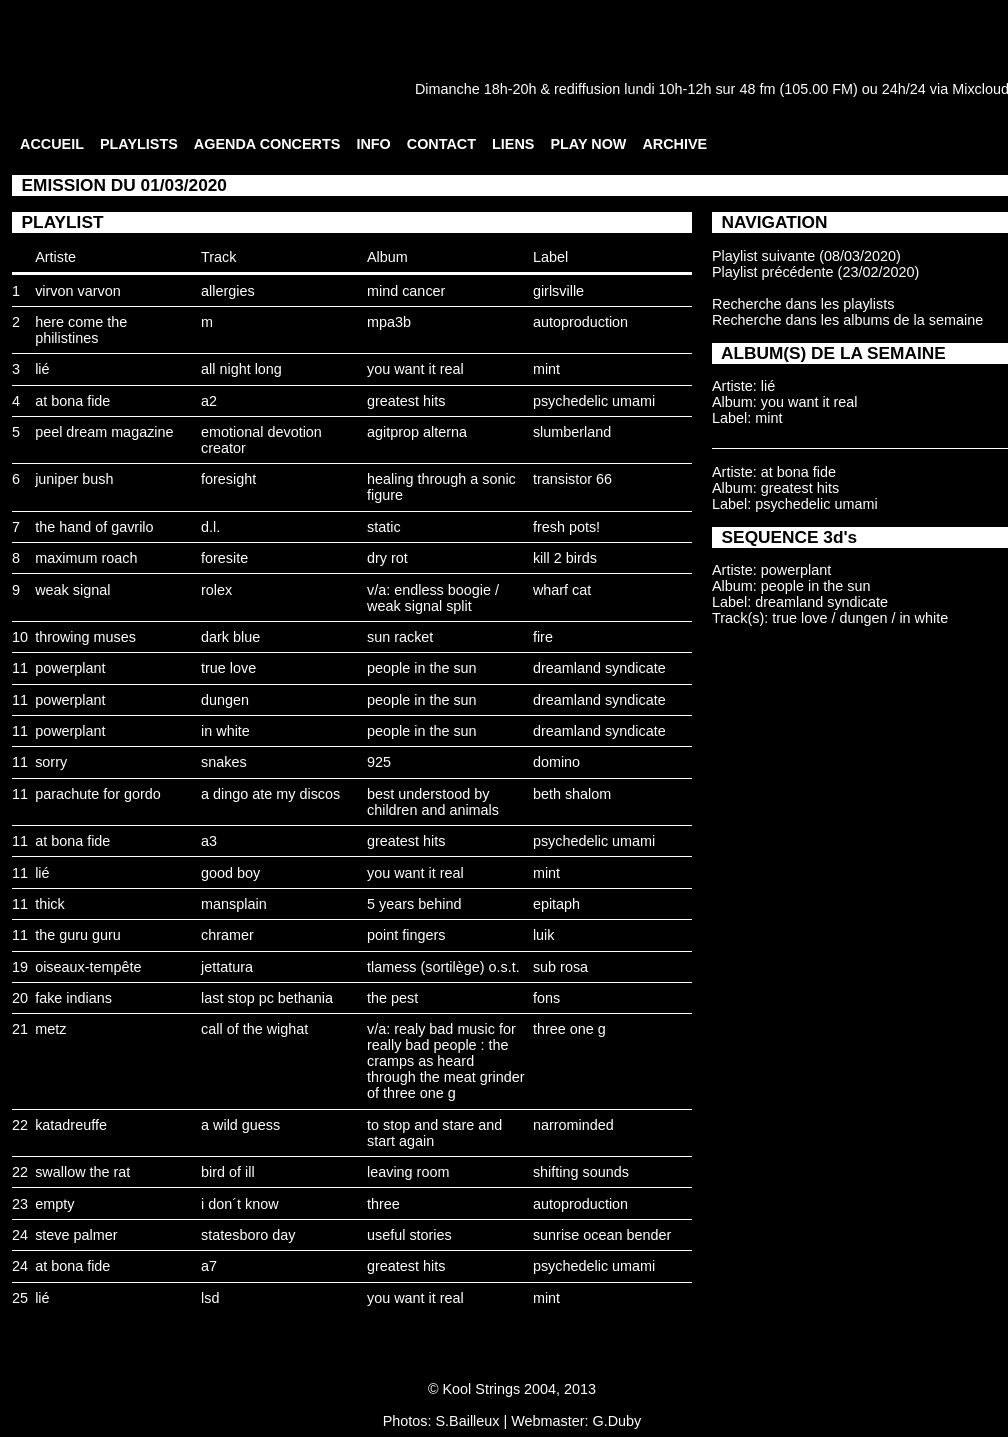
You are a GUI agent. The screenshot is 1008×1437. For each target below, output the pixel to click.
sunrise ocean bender (602, 1235)
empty (54, 1204)
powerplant (70, 668)
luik (544, 935)
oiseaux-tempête (88, 967)
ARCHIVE (674, 144)
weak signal (72, 590)
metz (50, 1029)
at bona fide (72, 401)
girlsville (558, 291)
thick (50, 904)
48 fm (757, 89)
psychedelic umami (594, 401)
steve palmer (76, 1235)
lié (42, 369)
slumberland (572, 432)
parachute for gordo (98, 794)
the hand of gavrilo (94, 527)
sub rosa (560, 967)
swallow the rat (82, 1172)
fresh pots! (566, 527)
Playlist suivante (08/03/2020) (806, 256)
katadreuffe (71, 1125)
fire (543, 637)
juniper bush (74, 479)
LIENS (513, 144)
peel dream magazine (104, 432)
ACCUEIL (52, 144)
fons (546, 998)
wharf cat (562, 590)
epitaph (556, 904)
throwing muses (85, 637)
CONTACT (441, 144)
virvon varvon (78, 291)
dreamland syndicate (599, 668)
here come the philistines (81, 330)
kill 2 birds (565, 558)
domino (556, 762)
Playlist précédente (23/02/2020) (815, 272)
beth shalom (572, 794)
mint (546, 369)
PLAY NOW (588, 144)
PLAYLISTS (139, 144)
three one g (569, 1029)
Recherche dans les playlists (803, 304)
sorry (51, 762)
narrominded (573, 1125)
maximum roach (86, 558)
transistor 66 (572, 479)
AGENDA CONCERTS (267, 144)
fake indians (73, 998)
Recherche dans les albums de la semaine (847, 320)
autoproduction (580, 322)
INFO (373, 144)
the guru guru (78, 935)
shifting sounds (581, 1172)
